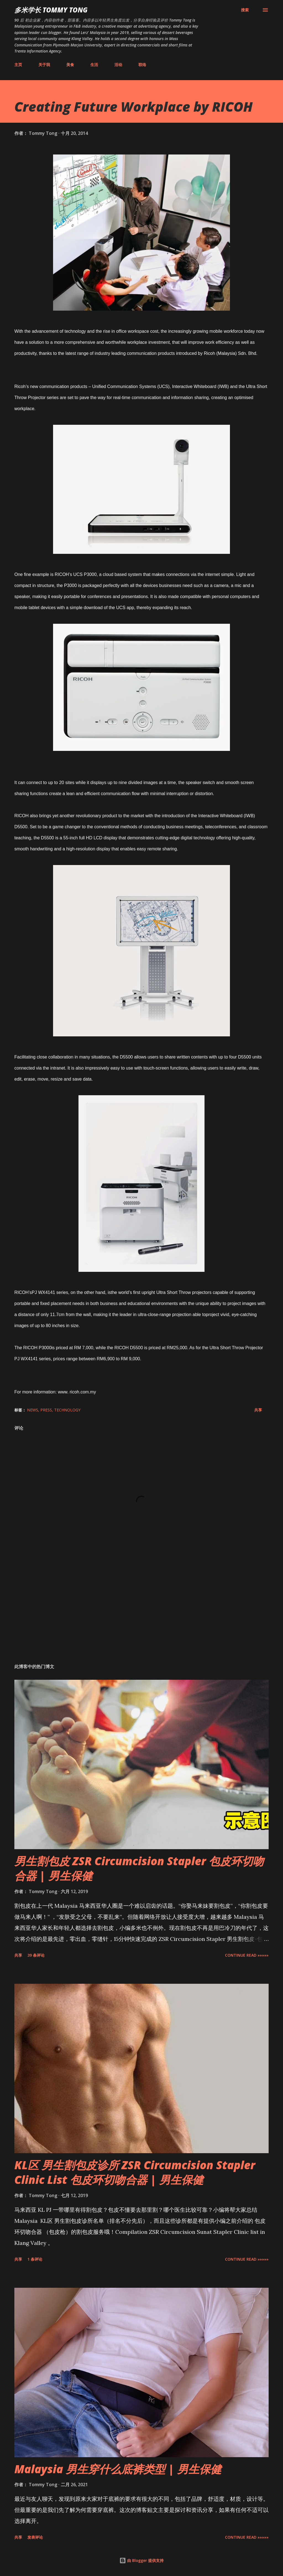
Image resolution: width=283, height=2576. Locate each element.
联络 (142, 64)
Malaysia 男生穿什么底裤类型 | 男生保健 (117, 2469)
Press (46, 1410)
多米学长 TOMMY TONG (51, 9)
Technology (67, 1410)
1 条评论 (34, 2259)
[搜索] (245, 10)
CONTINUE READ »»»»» (247, 1955)
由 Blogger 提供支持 (141, 2560)
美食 (70, 64)
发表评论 (35, 2537)
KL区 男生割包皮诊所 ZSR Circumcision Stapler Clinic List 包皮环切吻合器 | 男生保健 (134, 2172)
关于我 (44, 64)
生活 (94, 64)
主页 (18, 64)
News (32, 1410)
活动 (118, 64)
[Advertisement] (141, 1616)
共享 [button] (258, 1410)
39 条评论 (35, 1955)
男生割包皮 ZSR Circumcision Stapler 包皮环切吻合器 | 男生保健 (139, 1868)
